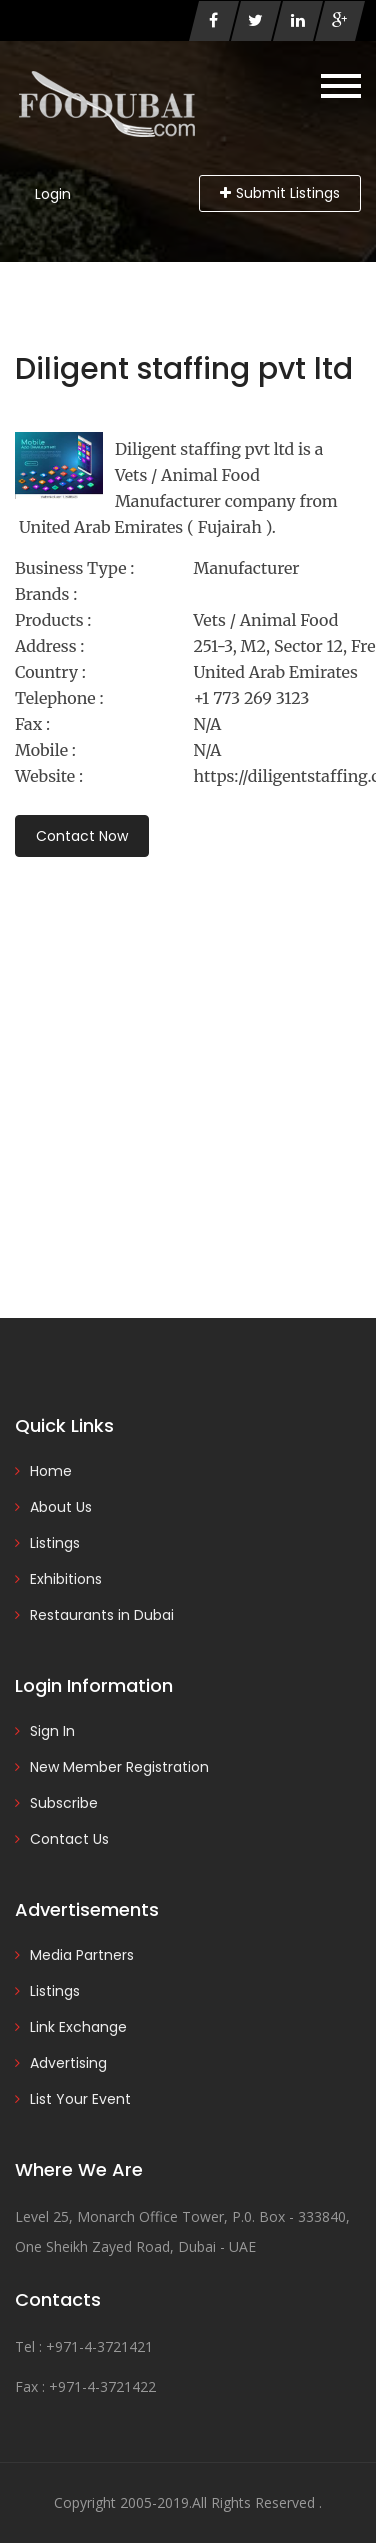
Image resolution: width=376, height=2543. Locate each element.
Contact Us (69, 1839)
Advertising (68, 2063)
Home (51, 1471)
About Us (61, 1507)
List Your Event (80, 2099)
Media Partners (82, 1955)
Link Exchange (78, 2027)
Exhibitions (66, 1579)
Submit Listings (280, 193)
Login (53, 194)
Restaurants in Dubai (102, 1615)
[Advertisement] (188, 1060)
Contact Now (82, 836)
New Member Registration (119, 1767)
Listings (55, 1543)
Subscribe (64, 1803)
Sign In (52, 1731)
